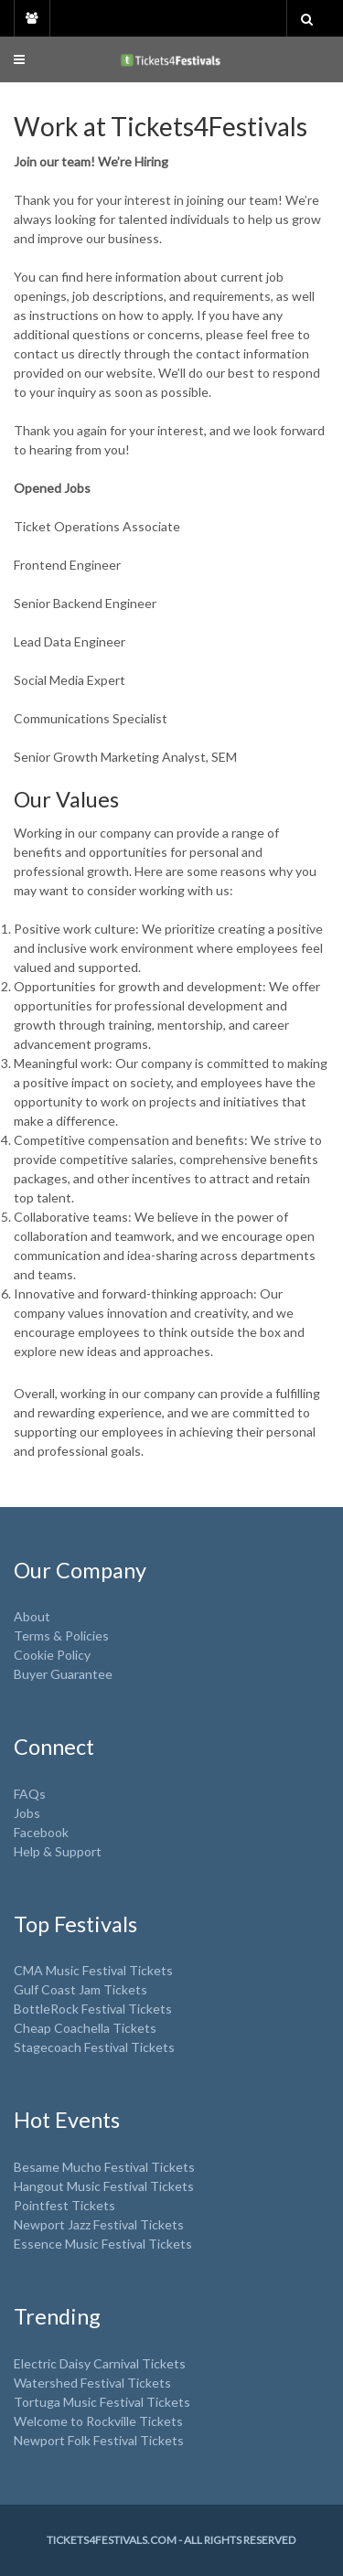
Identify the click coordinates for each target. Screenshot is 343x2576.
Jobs (27, 1813)
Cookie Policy (52, 1654)
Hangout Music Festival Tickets (104, 2186)
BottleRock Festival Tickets (93, 2008)
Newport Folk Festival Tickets (99, 2440)
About (32, 1616)
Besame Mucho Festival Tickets (104, 2167)
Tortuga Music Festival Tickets (102, 2402)
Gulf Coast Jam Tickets (80, 1989)
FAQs (30, 1793)
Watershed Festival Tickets (92, 2382)
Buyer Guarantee (63, 1674)
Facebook (41, 1832)
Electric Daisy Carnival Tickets (100, 2363)
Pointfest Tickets (64, 2205)
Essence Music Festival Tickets (103, 2243)
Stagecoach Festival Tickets (94, 2047)
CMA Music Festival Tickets (93, 1970)
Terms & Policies (61, 1635)
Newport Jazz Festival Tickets (99, 2224)
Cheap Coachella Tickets (85, 2028)
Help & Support (58, 1851)
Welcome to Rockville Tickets (98, 2421)
